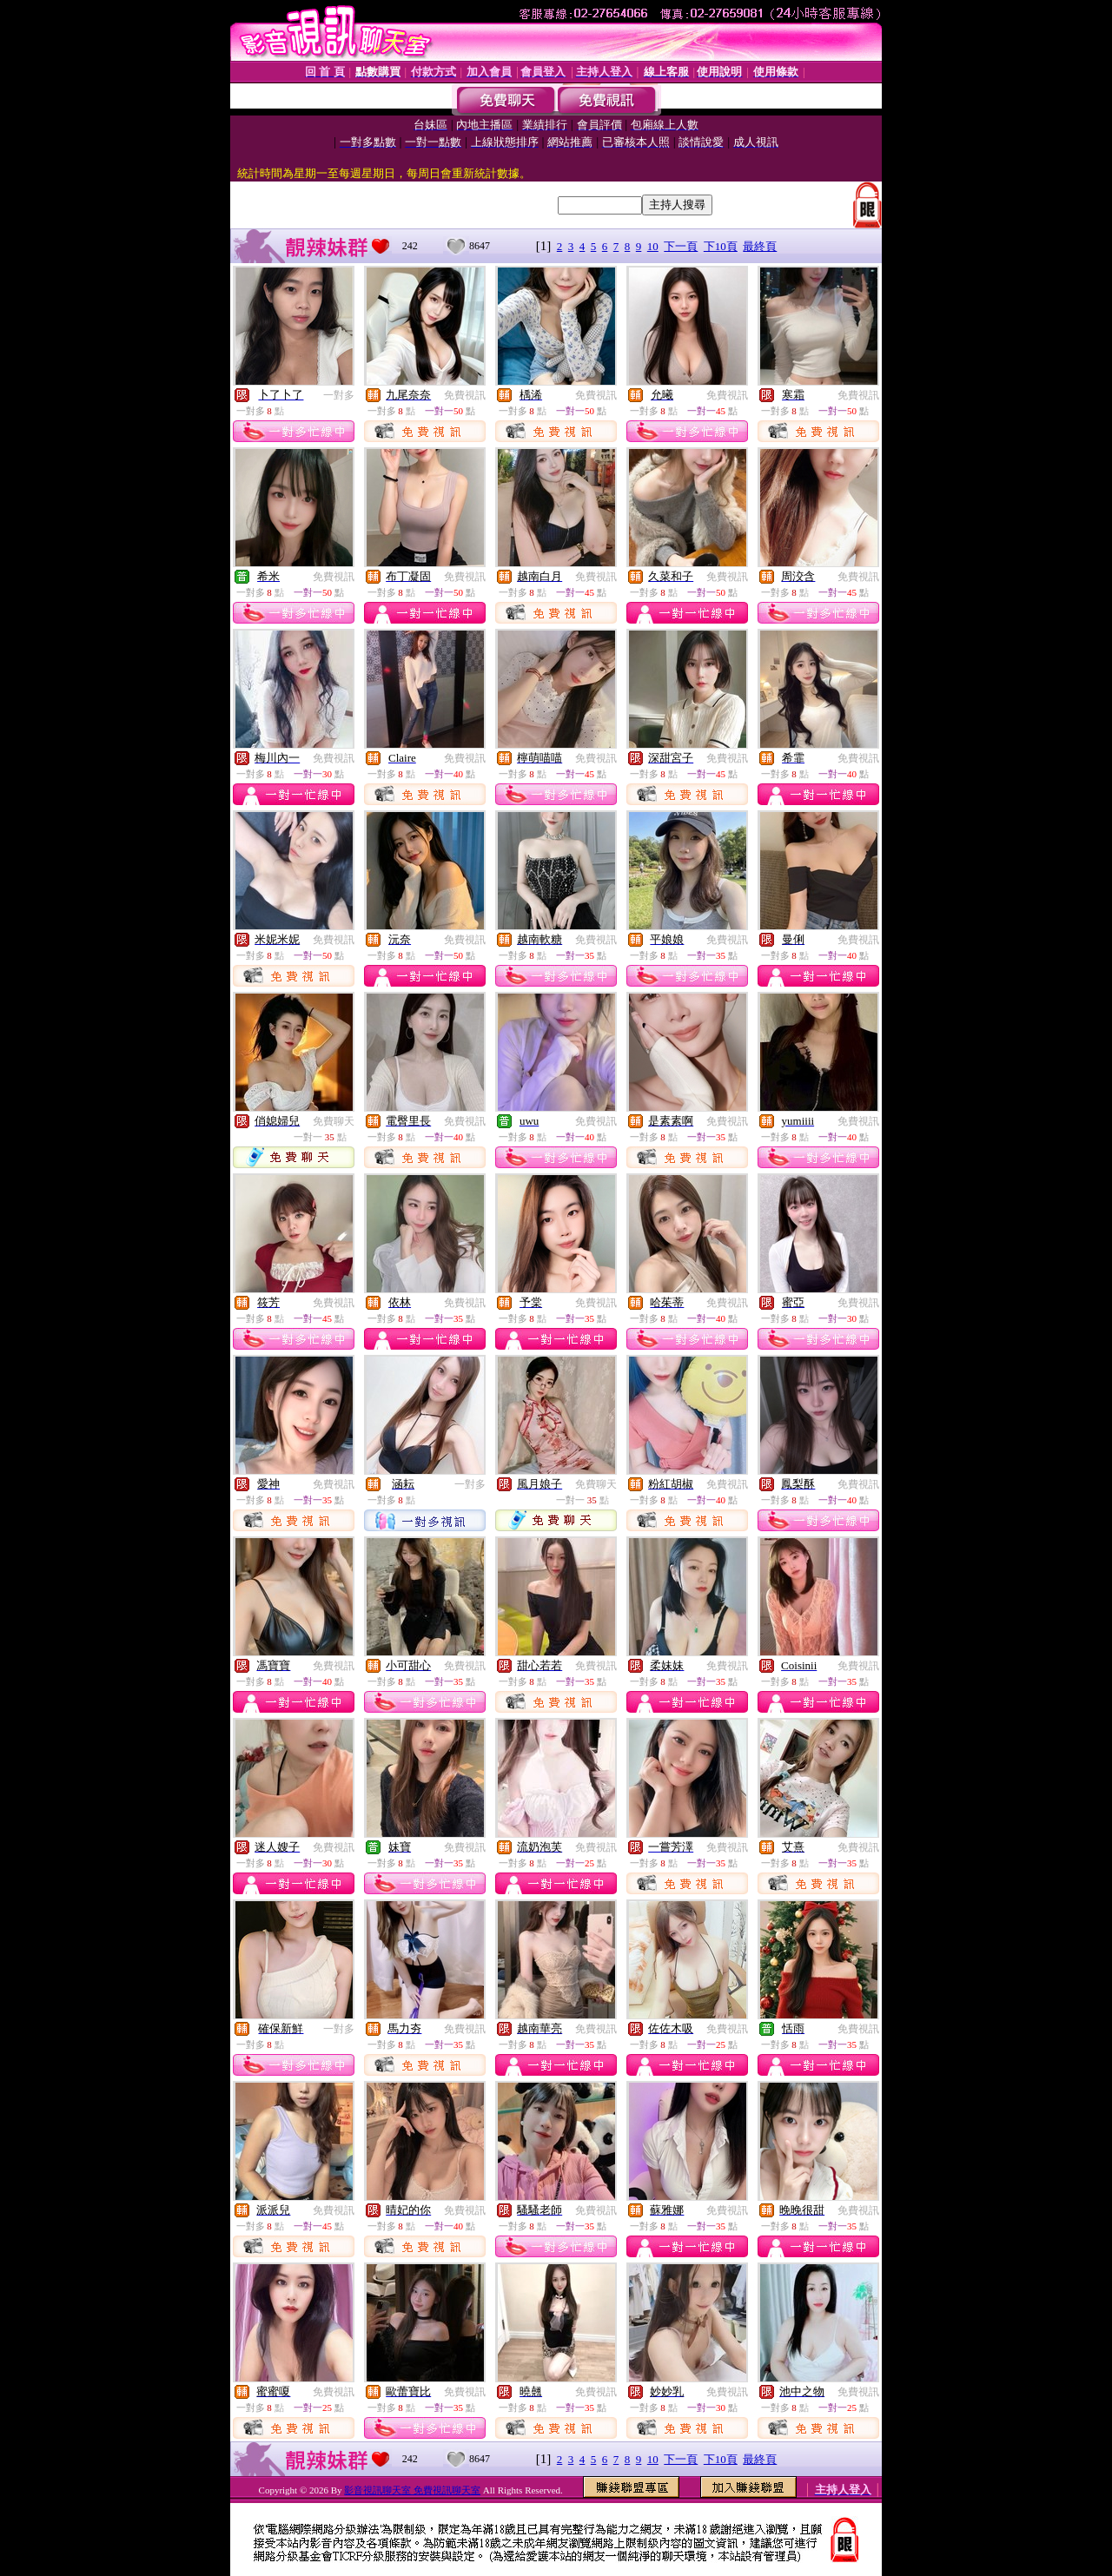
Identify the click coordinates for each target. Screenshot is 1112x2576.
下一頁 (681, 246)
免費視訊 (465, 395)
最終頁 (760, 246)
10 (653, 246)
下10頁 (721, 246)
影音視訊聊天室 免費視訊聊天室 (412, 2490)
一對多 (338, 395)
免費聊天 (333, 1121)
